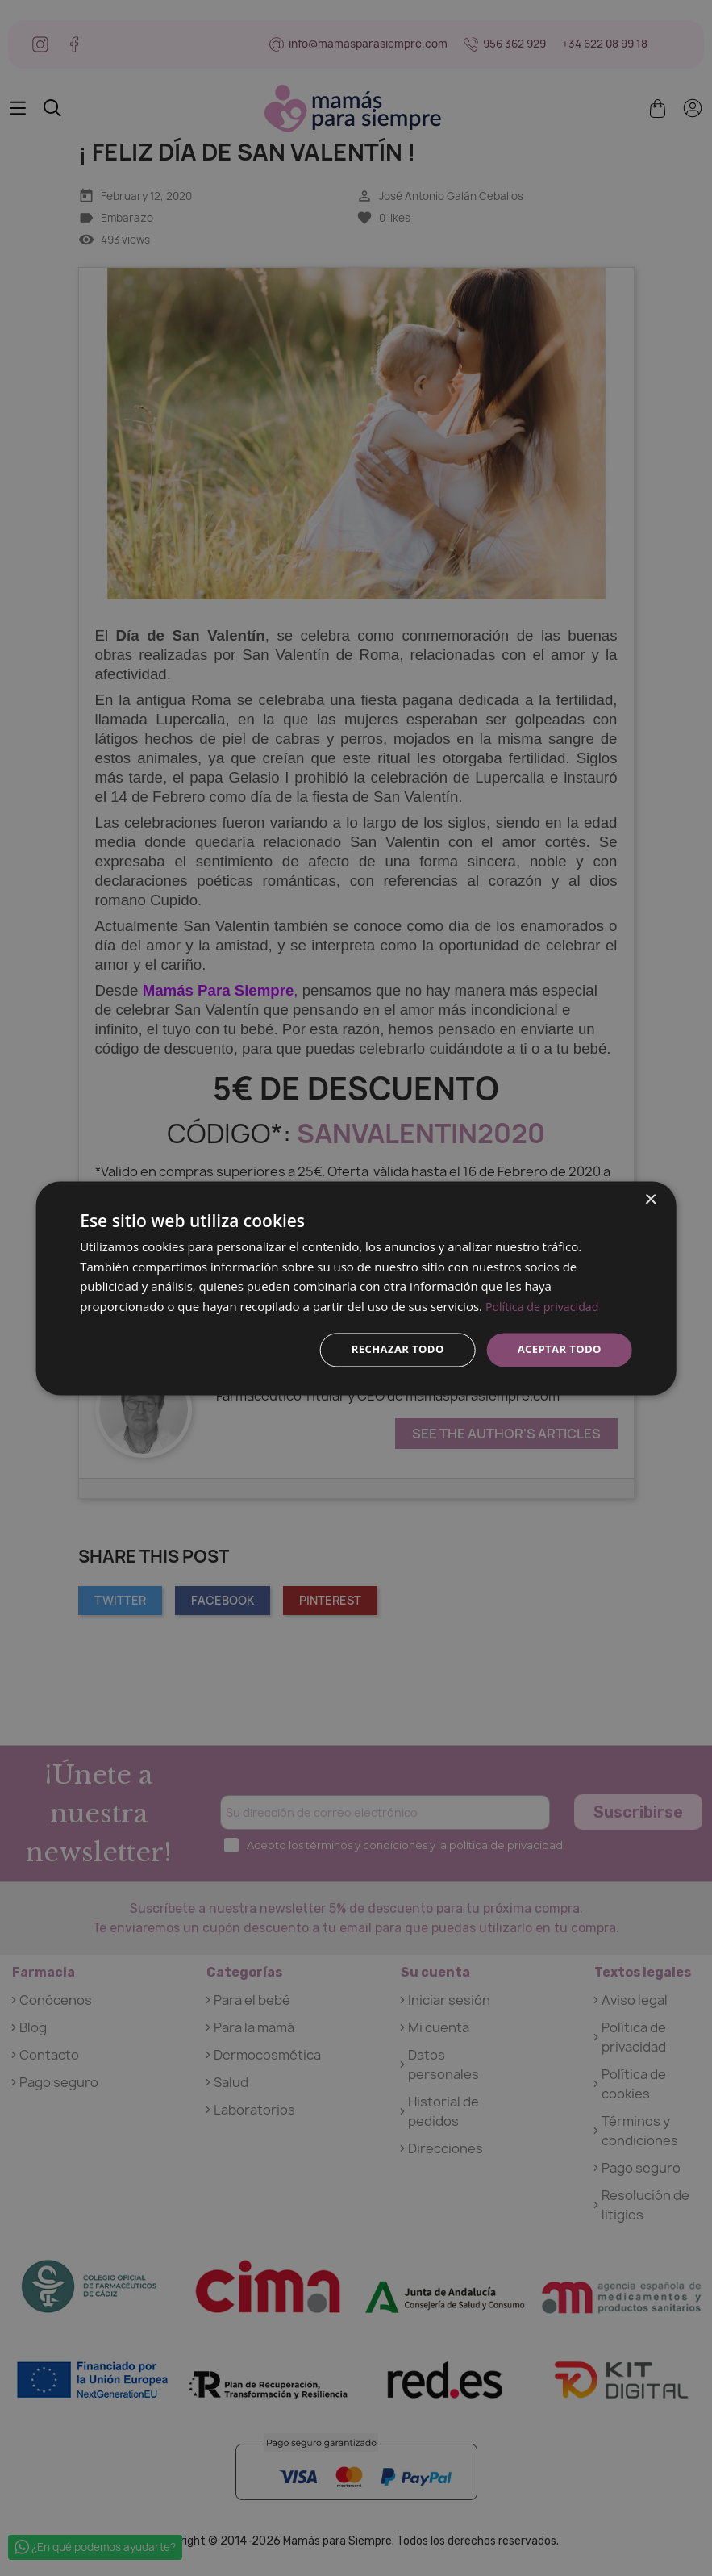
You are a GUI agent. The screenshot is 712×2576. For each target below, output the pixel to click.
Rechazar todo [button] (388, 1349)
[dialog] (356, 1287)
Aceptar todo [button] (556, 1349)
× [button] (650, 1198)
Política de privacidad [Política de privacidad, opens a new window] (545, 1305)
